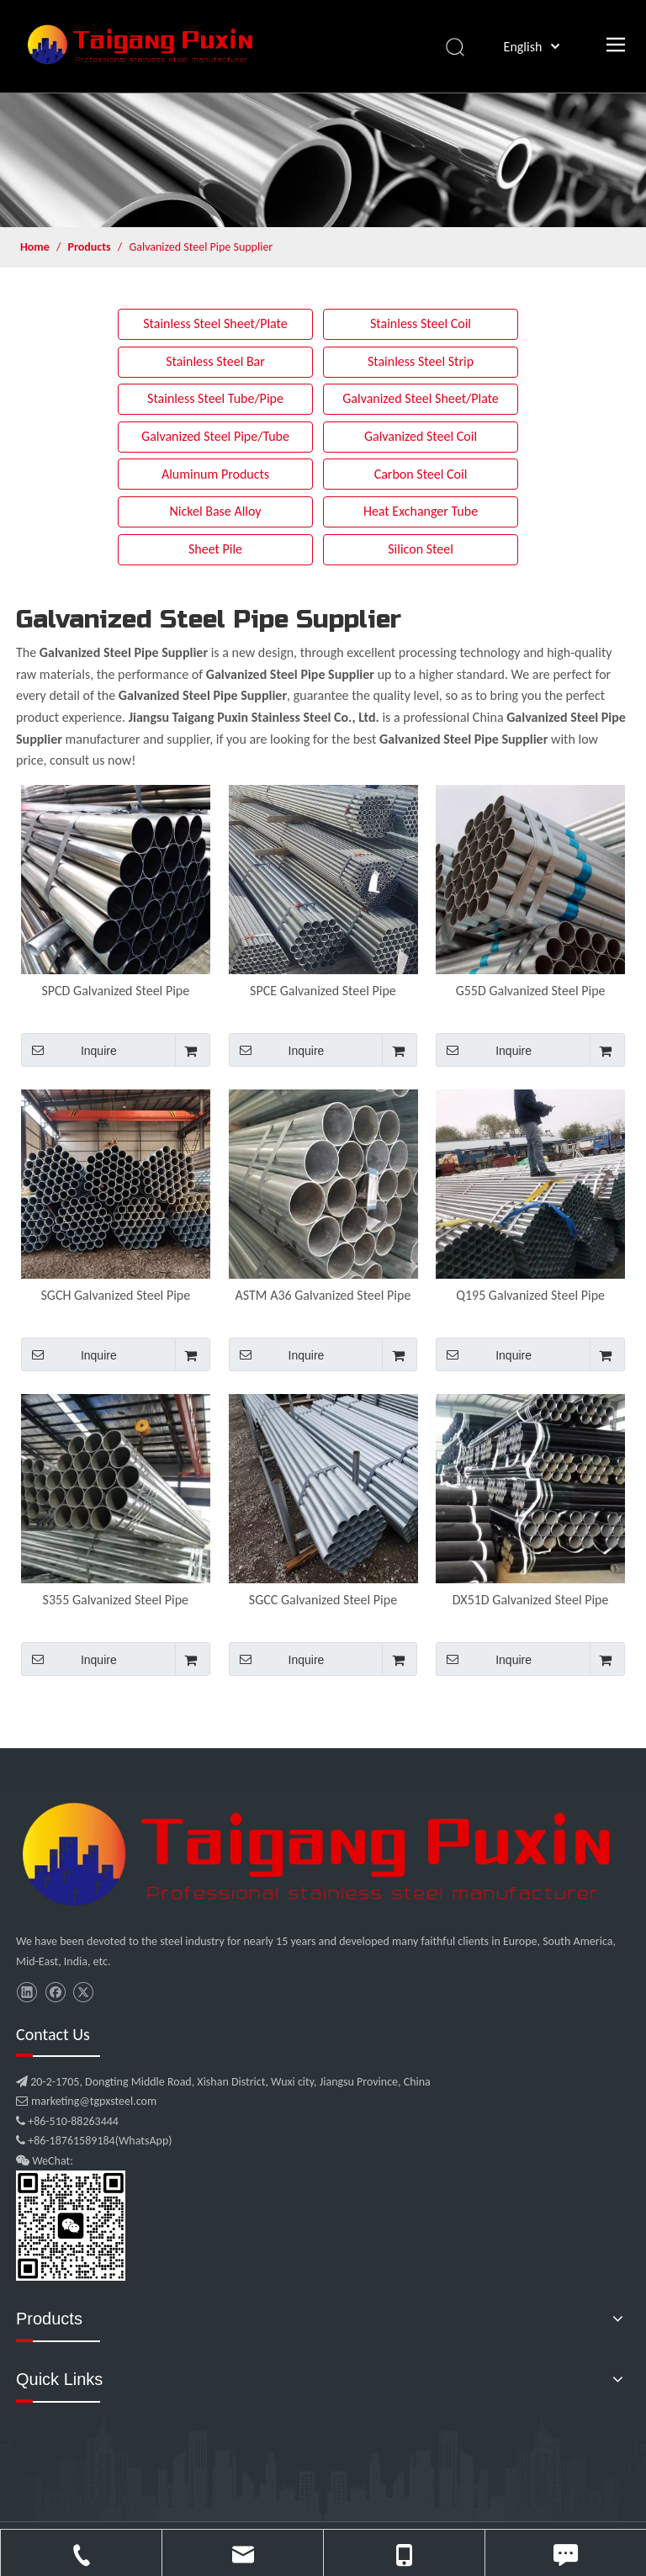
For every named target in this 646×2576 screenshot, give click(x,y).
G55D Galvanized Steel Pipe (531, 991)
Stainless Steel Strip (421, 361)
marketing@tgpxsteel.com (86, 2101)
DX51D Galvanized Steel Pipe (531, 1600)
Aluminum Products (215, 474)
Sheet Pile (215, 549)
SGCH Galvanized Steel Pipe (115, 1295)
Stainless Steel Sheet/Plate (215, 323)
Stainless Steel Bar (215, 361)
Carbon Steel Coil (421, 474)
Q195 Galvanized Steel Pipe (530, 1295)
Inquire (69, 1050)
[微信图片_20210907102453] (323, 1854)
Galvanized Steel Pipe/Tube (215, 436)
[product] (323, 160)
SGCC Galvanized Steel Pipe (323, 1600)
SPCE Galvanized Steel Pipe (323, 991)
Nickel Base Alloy (215, 511)
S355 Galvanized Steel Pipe (115, 1600)
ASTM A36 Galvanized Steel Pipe (323, 1295)
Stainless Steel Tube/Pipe (215, 398)
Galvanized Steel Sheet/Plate (420, 398)
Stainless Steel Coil (420, 323)
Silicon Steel (420, 549)
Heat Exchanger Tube (420, 511)
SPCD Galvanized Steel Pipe (115, 991)
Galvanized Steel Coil (420, 436)
